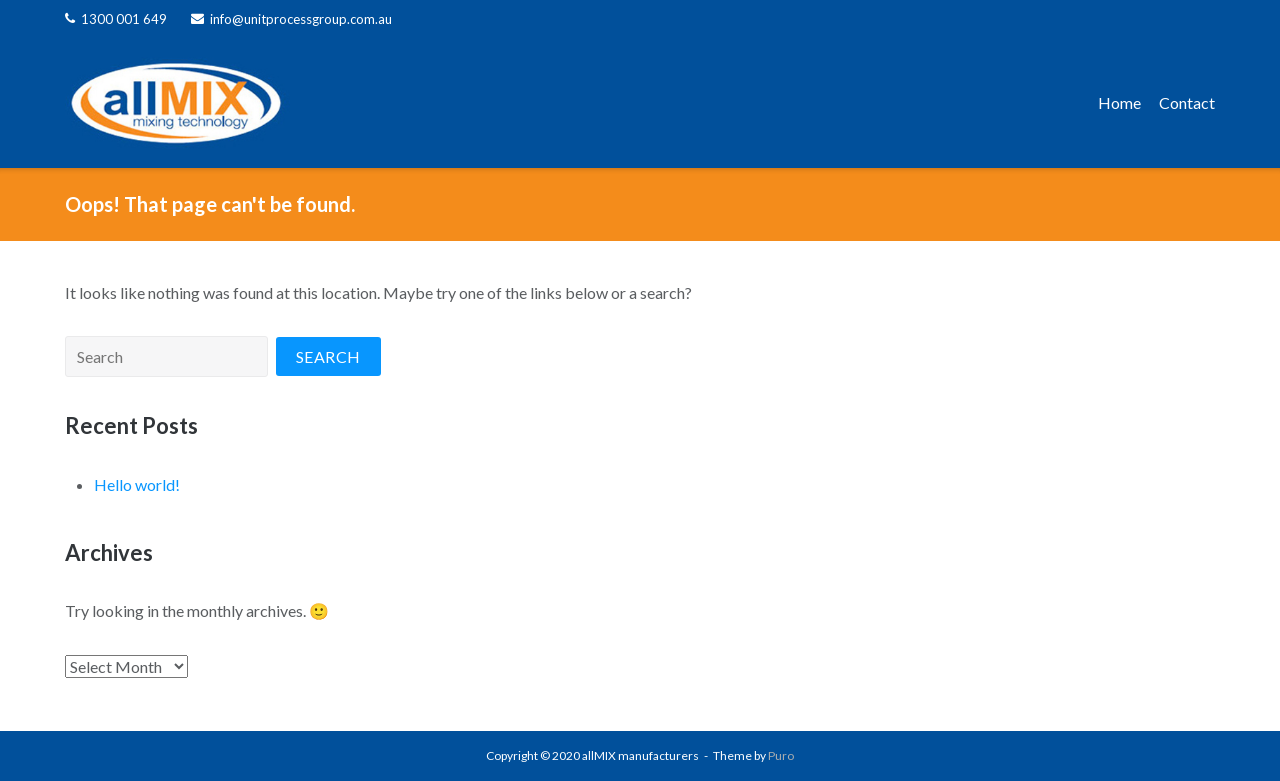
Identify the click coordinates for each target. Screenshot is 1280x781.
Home (1119, 102)
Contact (1187, 102)
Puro (781, 755)
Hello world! (137, 484)
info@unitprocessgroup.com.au (301, 19)
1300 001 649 (124, 19)
